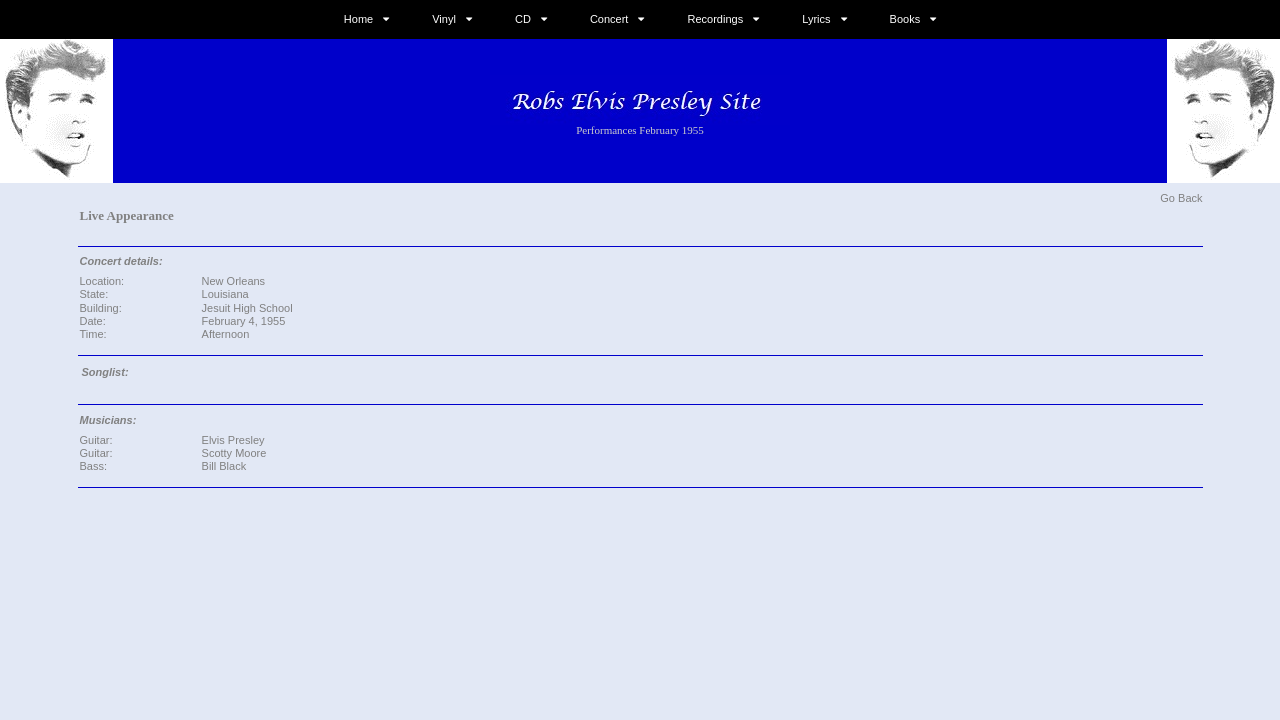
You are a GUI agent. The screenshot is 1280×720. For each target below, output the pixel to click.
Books (905, 19)
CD (523, 19)
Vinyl (444, 19)
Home (358, 19)
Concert (609, 19)
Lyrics (816, 19)
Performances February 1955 (640, 130)
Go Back (1181, 198)
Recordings (716, 19)
